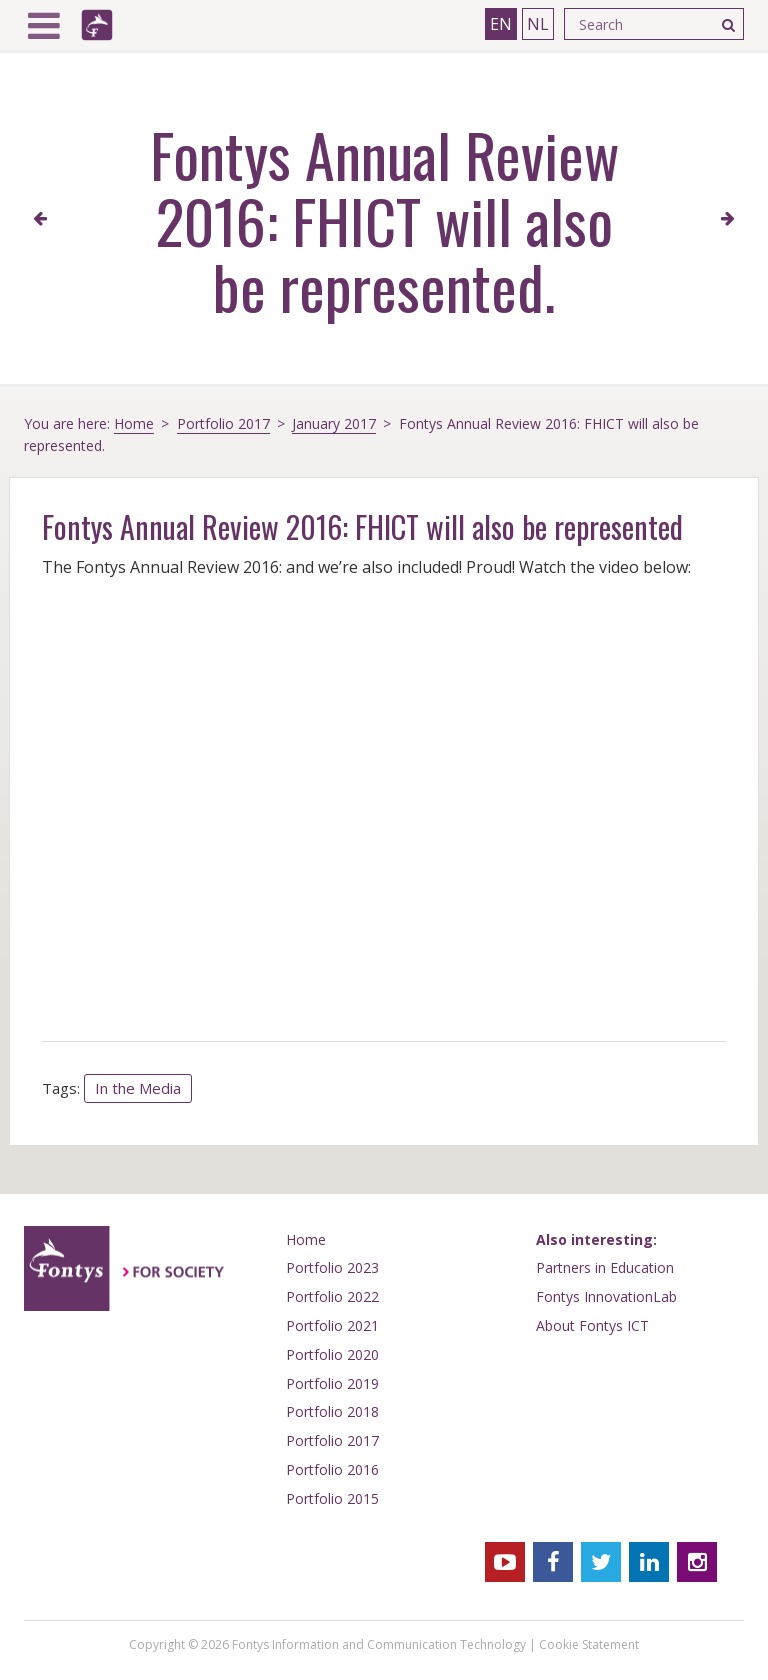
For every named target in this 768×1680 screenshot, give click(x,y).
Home (134, 423)
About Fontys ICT (592, 1325)
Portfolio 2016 (332, 1469)
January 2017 (334, 423)
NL (538, 24)
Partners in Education (605, 1267)
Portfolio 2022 (332, 1296)
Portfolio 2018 (332, 1411)
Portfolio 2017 (223, 423)
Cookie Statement (589, 1644)
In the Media (138, 1088)
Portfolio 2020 (332, 1354)
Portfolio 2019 (332, 1383)
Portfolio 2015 (332, 1498)
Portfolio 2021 (332, 1325)
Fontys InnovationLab (606, 1296)
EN (501, 24)
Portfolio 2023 (332, 1267)
